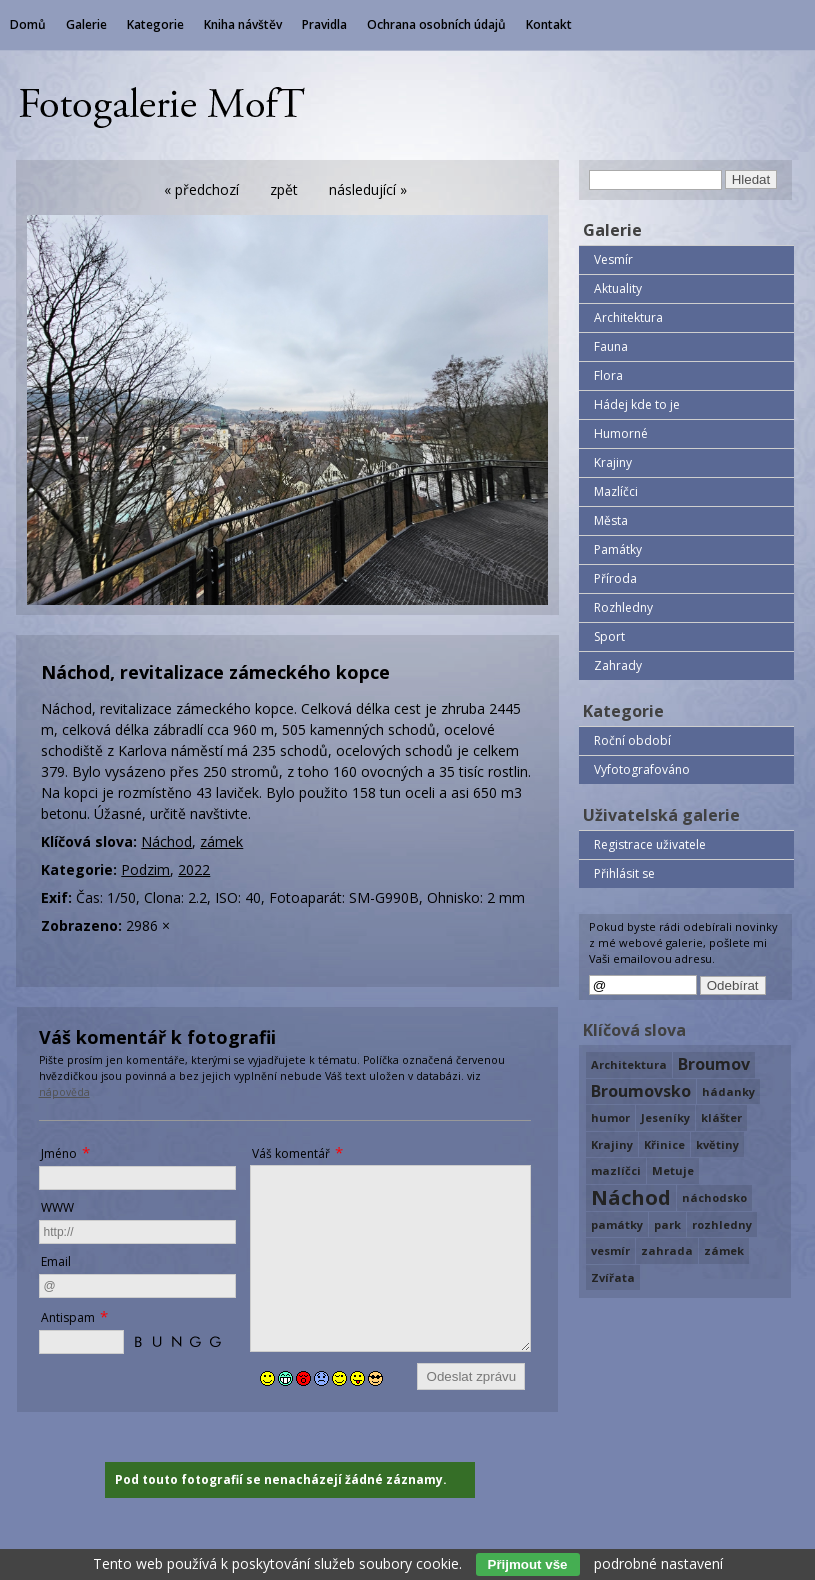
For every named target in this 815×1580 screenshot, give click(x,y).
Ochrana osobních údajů (436, 24)
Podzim (145, 869)
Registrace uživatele (650, 844)
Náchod (166, 841)
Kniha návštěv (243, 24)
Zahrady (618, 665)
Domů (28, 24)
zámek (221, 841)
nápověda (64, 1092)
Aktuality (618, 288)
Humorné (621, 433)
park (667, 1224)
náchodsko (714, 1197)
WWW (57, 1207)
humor (610, 1117)
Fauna (611, 346)
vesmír (610, 1250)
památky (617, 1224)
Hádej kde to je (637, 404)
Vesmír (613, 259)
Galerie (86, 24)
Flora (608, 375)
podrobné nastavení (658, 1563)
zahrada (667, 1250)
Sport (609, 636)
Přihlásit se (624, 873)
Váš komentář (291, 1153)
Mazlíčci (616, 491)
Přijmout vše (528, 1564)
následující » (368, 189)
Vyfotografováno (642, 769)
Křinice (664, 1144)
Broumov (714, 1064)
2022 (194, 869)
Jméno (59, 1153)
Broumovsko (641, 1091)
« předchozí (201, 189)
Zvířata (613, 1277)
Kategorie (155, 24)
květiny (717, 1144)
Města (611, 520)
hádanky (728, 1091)
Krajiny (613, 462)
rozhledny (722, 1224)
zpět (284, 189)
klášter (721, 1117)
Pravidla (324, 24)
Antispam (68, 1317)
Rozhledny (623, 607)
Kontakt (549, 24)
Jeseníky (665, 1117)
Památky (618, 549)
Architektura (628, 317)
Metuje (673, 1170)
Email (56, 1261)
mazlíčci (616, 1170)
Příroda (615, 578)
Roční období (632, 740)
